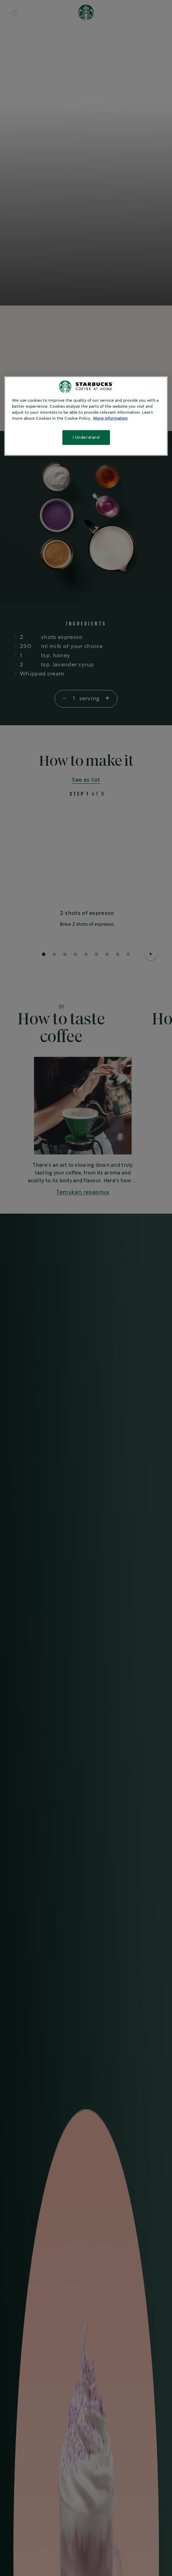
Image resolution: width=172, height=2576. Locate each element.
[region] (86, 416)
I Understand (86, 437)
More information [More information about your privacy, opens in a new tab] (110, 418)
